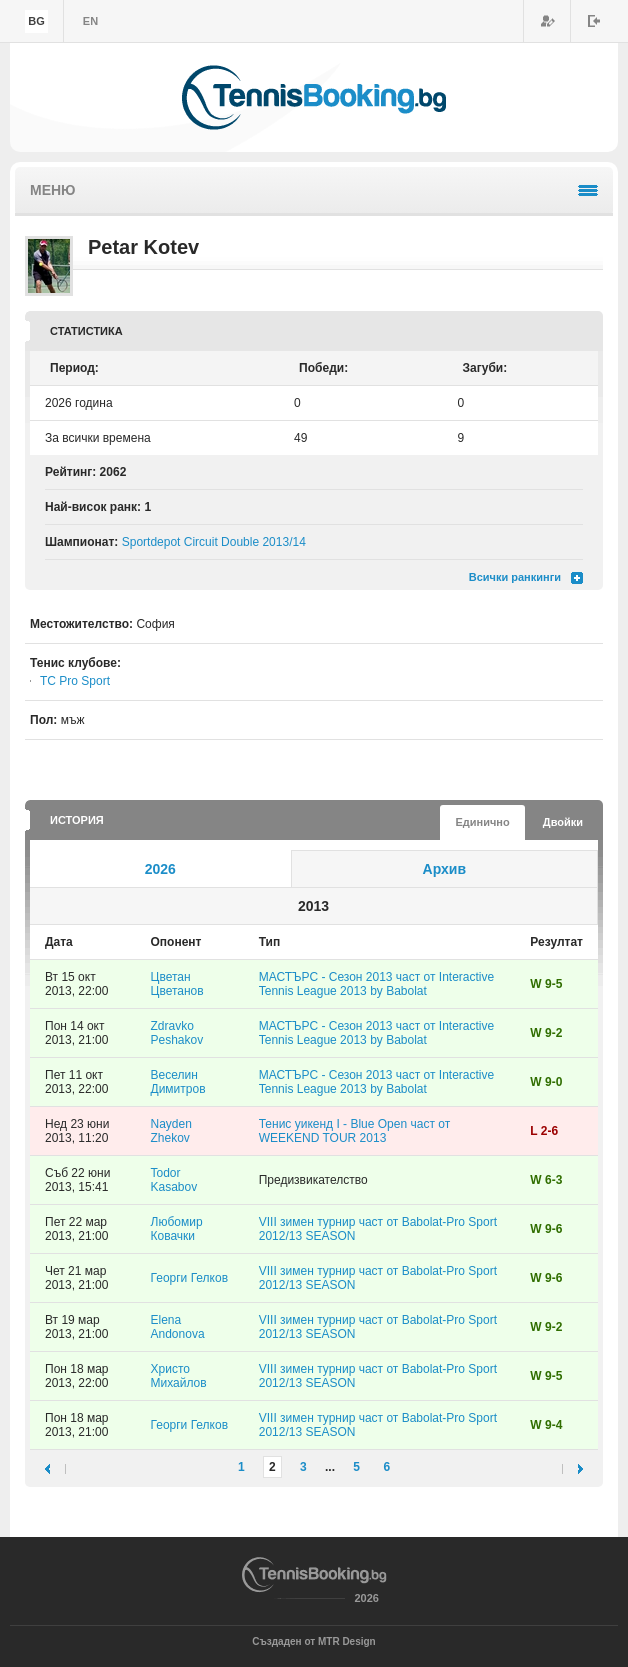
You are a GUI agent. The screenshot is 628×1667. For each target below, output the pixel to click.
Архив (444, 869)
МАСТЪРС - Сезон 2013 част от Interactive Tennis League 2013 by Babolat (377, 984)
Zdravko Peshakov (177, 1033)
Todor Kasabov (174, 1180)
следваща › (572, 1468)
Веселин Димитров (178, 1082)
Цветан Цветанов (177, 984)
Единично (482, 822)
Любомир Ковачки (177, 1229)
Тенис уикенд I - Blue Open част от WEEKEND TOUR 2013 (354, 1131)
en (90, 21)
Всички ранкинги (515, 577)
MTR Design (347, 1641)
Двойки (563, 822)
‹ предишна (55, 1468)
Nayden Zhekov (171, 1131)
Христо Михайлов (179, 1376)
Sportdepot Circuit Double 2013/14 (214, 542)
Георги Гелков (190, 1278)
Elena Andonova (178, 1327)
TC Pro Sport (75, 681)
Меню (53, 190)
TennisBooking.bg (314, 97)
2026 (160, 869)
